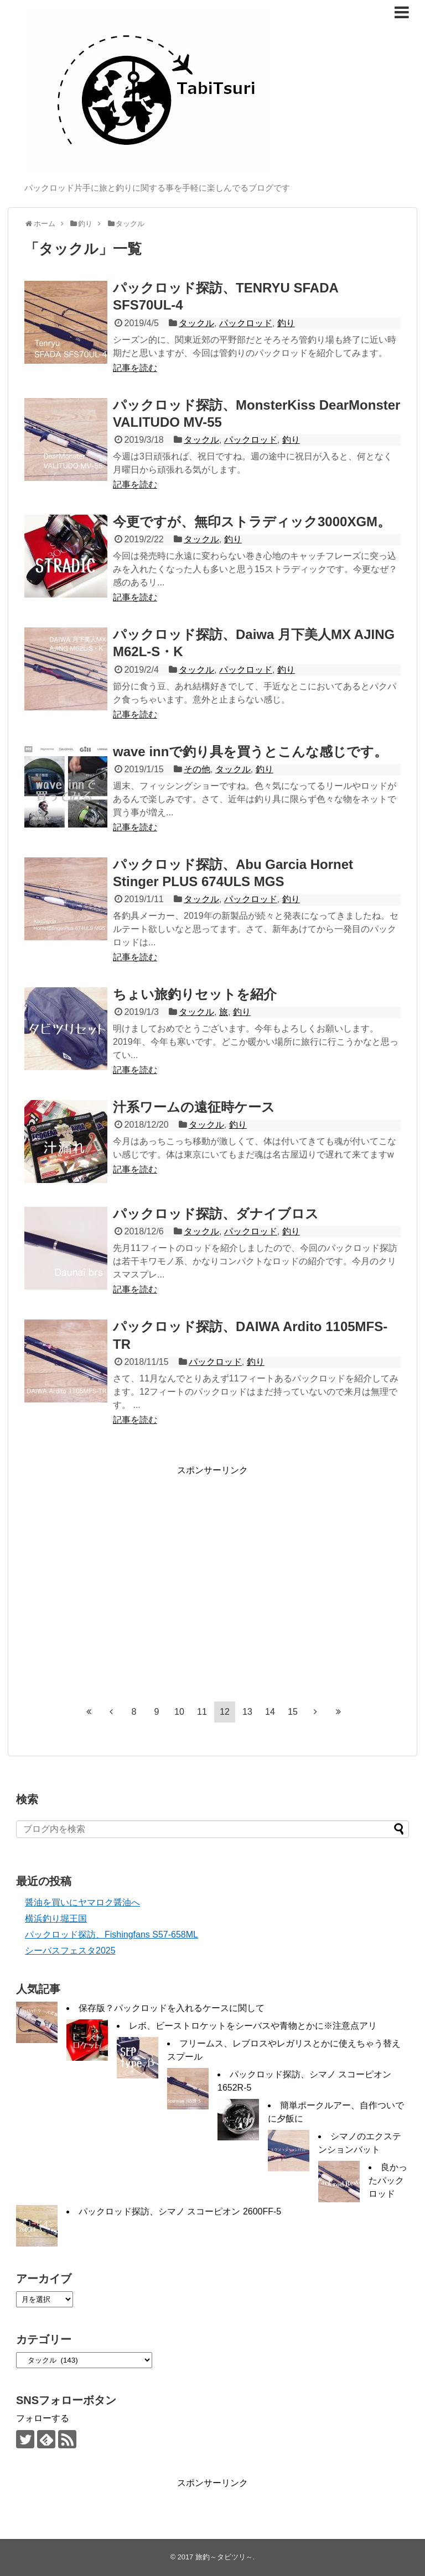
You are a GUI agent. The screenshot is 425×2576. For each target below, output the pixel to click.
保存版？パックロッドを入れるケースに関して (172, 2008)
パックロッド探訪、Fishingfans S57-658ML (111, 1934)
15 (293, 1711)
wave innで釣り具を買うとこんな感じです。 (250, 751)
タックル (196, 323)
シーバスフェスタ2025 (70, 1950)
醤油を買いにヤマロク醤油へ (82, 1902)
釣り (286, 323)
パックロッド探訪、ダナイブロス (216, 1213)
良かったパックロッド (388, 2180)
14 (270, 1711)
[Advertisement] (117, 1582)
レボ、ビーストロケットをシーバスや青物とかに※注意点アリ (253, 2025)
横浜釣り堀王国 (56, 1918)
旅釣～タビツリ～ (224, 2557)
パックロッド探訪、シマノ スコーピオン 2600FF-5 (180, 2211)
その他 (197, 769)
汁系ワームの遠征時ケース (194, 1106)
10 (179, 1711)
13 (247, 1711)
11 (202, 1711)
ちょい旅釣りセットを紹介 (195, 994)
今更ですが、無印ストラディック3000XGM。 (252, 521)
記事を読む (135, 368)
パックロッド (245, 323)
